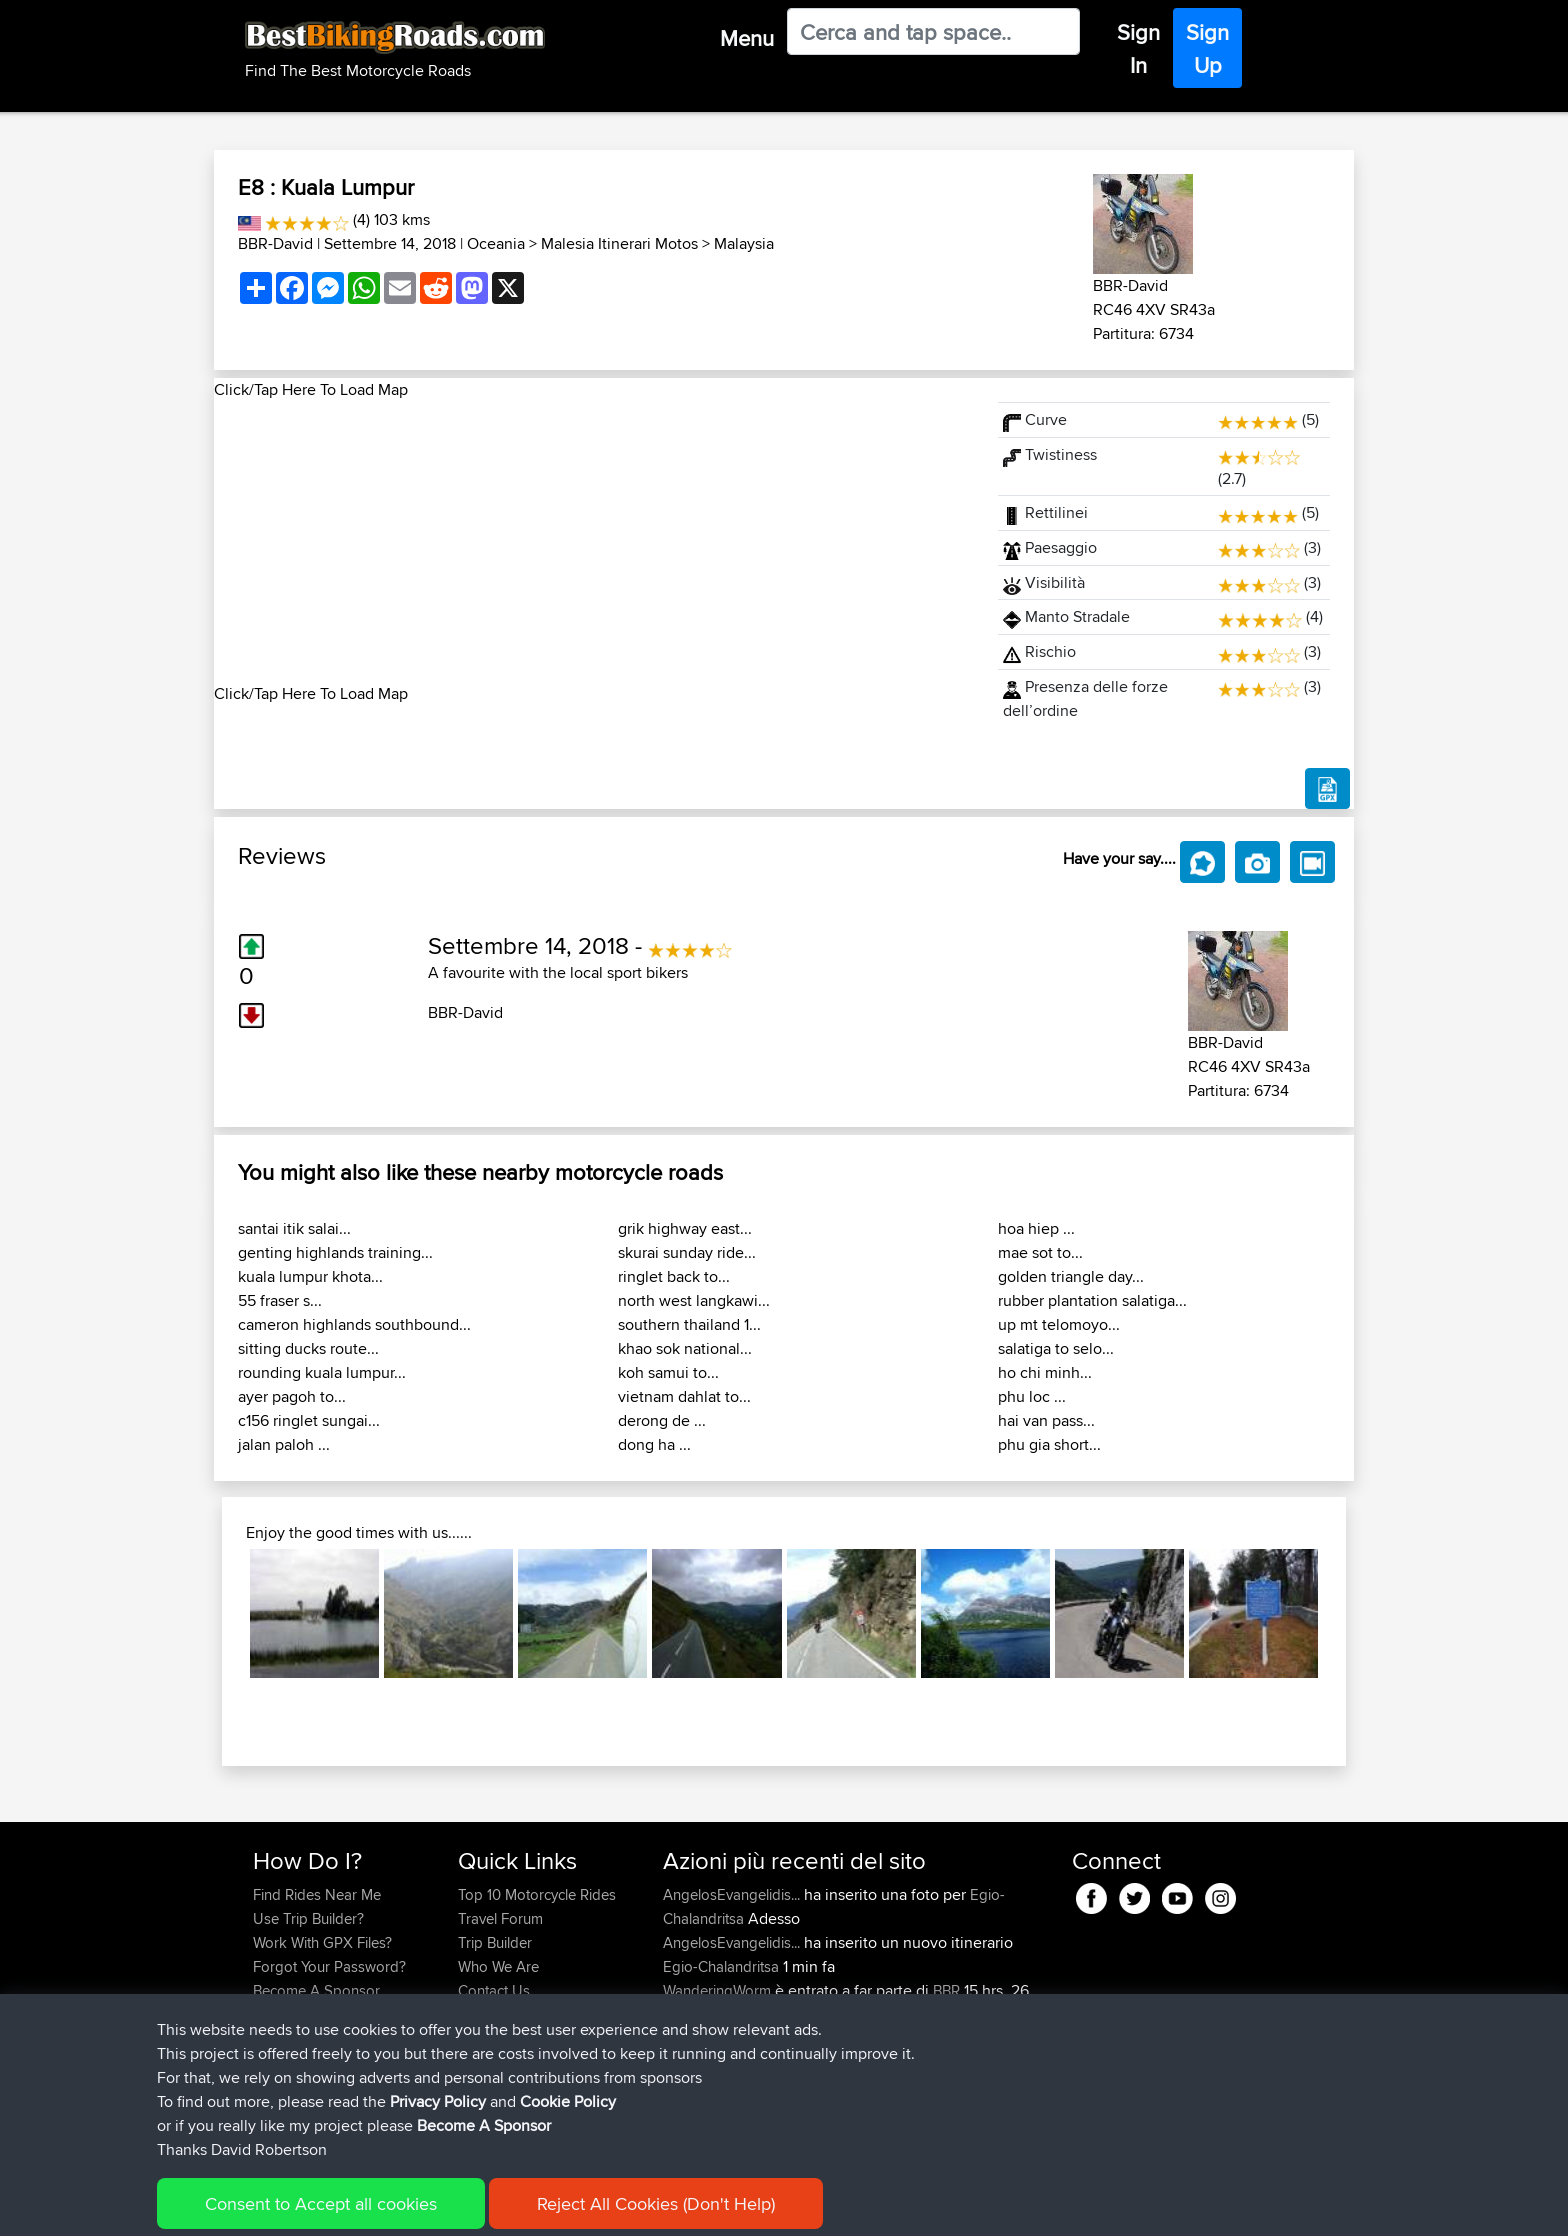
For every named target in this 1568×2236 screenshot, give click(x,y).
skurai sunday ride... (687, 1252)
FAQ (266, 2014)
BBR (946, 1990)
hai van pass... (1046, 1420)
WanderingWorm (719, 1990)
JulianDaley (702, 2110)
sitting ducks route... (308, 1348)
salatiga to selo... (1056, 1348)
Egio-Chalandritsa (721, 1966)
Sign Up (1207, 48)
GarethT (690, 2086)
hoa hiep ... (1036, 1228)
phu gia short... (1049, 1444)
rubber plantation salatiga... (1092, 1300)
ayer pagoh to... (292, 1396)
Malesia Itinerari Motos (619, 243)
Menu (747, 38)
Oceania (496, 243)
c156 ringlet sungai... (309, 1420)
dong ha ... (654, 1444)
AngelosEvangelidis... (731, 1894)
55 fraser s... (280, 1300)
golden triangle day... (1071, 1276)
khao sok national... (685, 1348)
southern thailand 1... (689, 1324)
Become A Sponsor (316, 1990)
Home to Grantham (878, 2110)
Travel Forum (500, 1918)
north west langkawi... (694, 1300)
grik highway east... (685, 1228)
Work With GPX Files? (322, 1942)
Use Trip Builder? (308, 1918)
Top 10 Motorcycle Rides (537, 1894)
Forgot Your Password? (329, 1966)
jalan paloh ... (284, 1444)
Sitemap (439, 2206)
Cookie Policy (620, 2206)
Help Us (484, 2014)
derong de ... (662, 1420)
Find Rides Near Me (317, 1894)
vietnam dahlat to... (684, 1396)
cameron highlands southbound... (354, 1324)
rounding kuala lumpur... (322, 1372)
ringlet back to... (674, 1276)
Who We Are (498, 1966)
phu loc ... (1032, 1396)
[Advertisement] (594, 542)
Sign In (1138, 48)
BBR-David (275, 243)
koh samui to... (668, 1372)
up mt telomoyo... (1059, 1324)
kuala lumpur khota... (310, 1276)
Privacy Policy (521, 2206)
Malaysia (744, 243)
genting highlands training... (335, 1252)
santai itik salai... (294, 1228)
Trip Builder (495, 1942)
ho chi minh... (1045, 1372)
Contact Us (494, 1990)
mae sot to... (1040, 1252)
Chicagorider (707, 2038)
